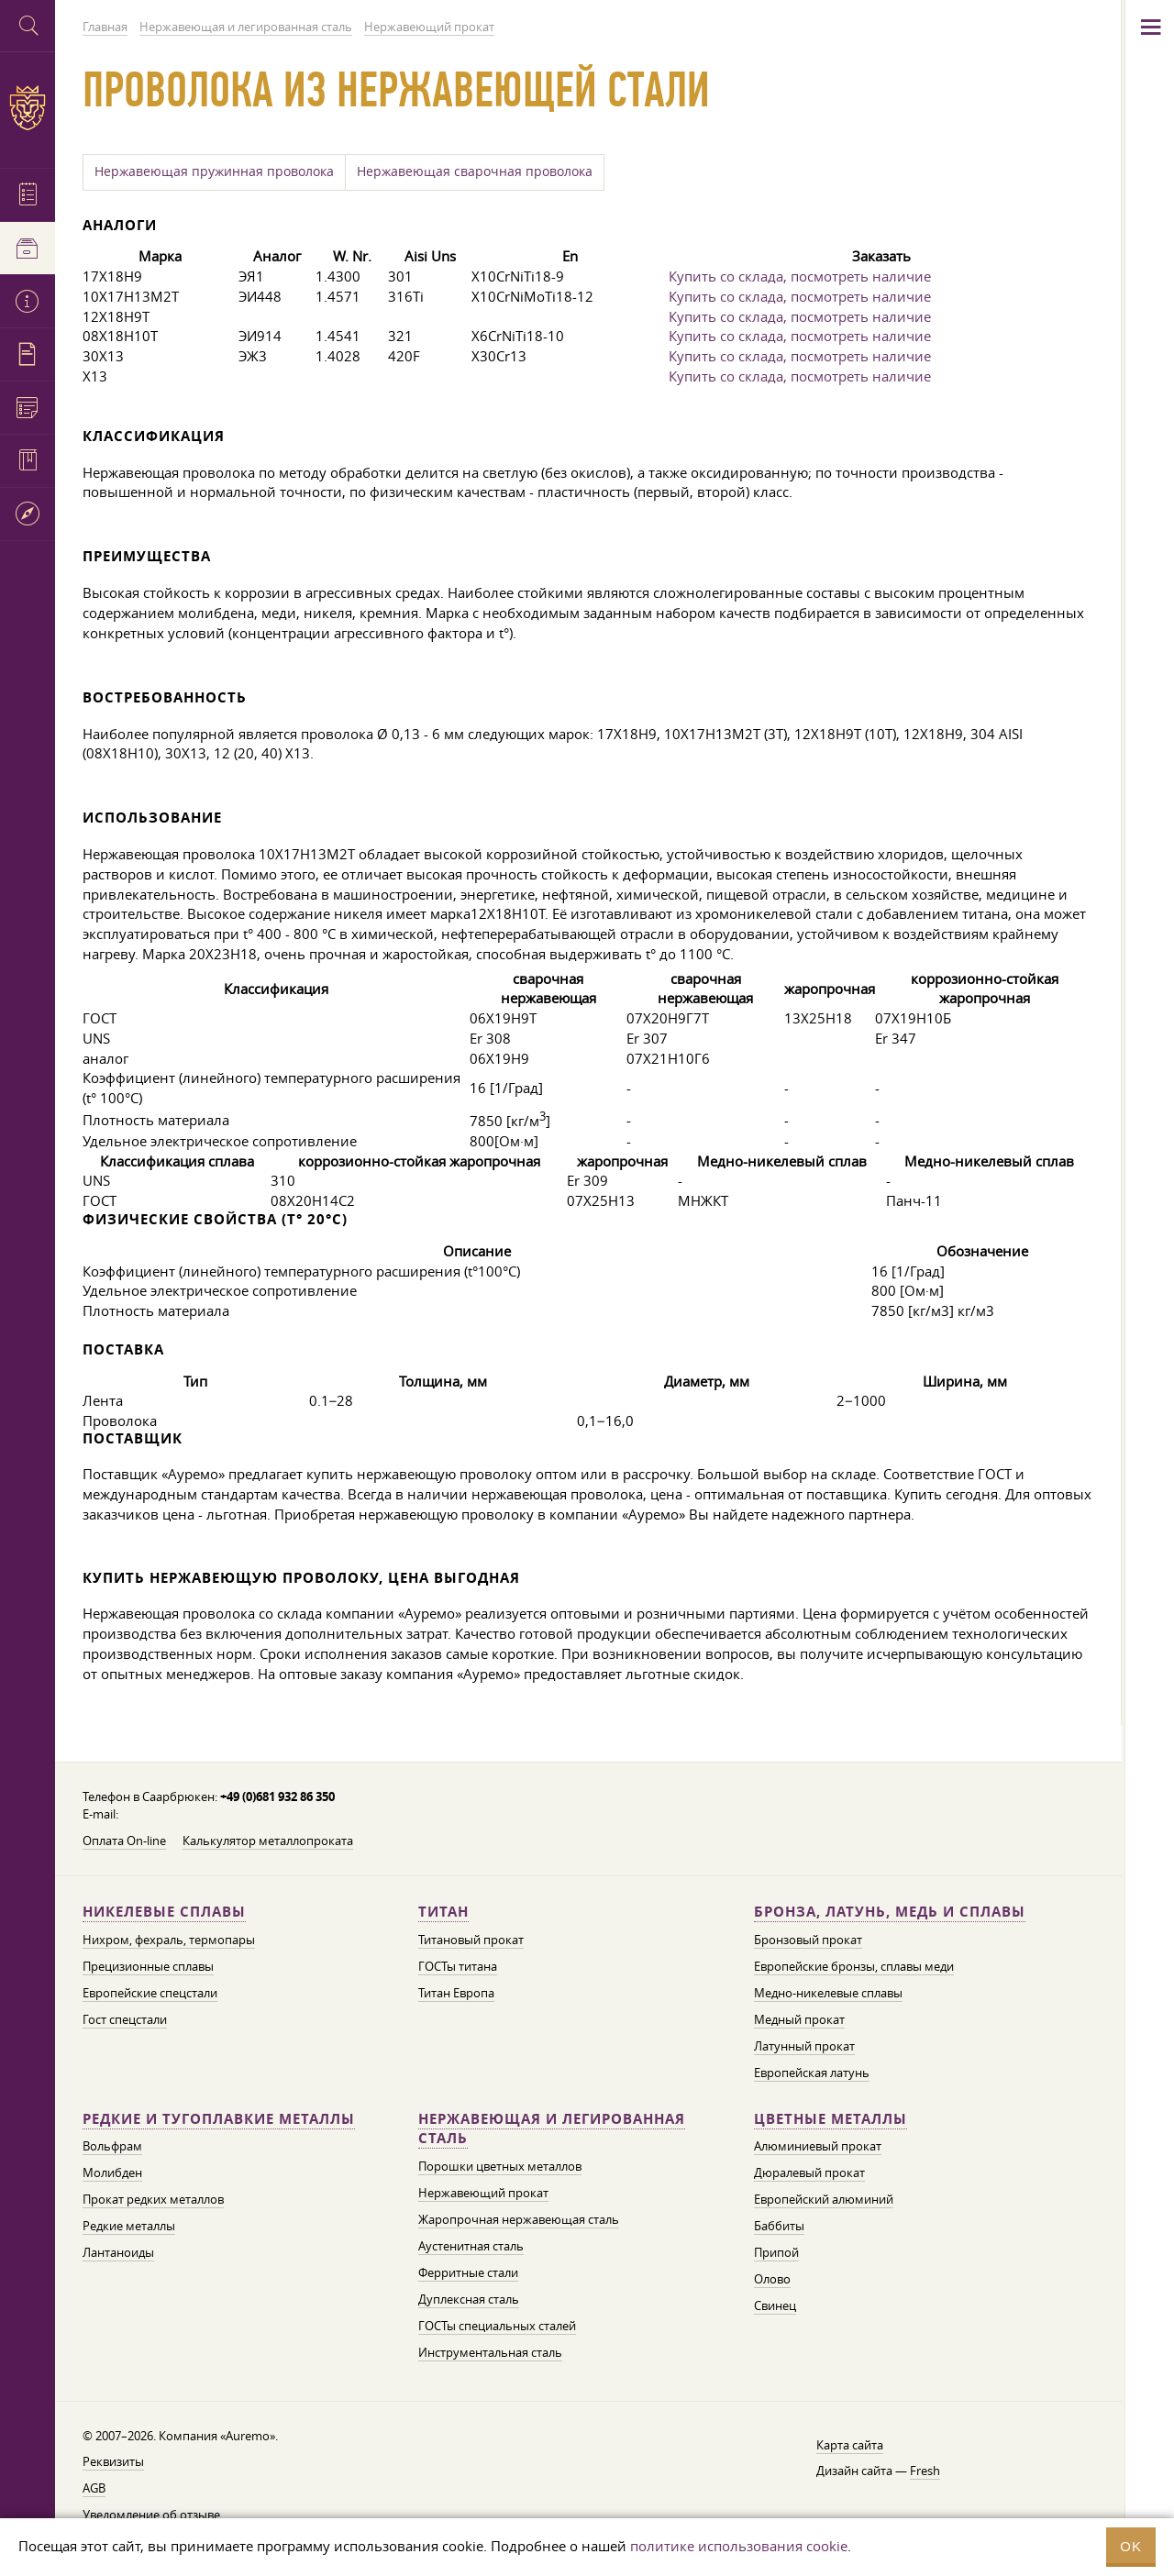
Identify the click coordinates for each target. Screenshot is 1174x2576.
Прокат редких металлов (153, 2199)
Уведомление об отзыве (151, 2514)
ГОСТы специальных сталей (497, 2325)
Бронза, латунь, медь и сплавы (889, 1911)
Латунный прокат (804, 2046)
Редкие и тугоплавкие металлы (219, 2118)
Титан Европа (456, 1993)
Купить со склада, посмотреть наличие (800, 276)
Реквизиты (113, 2461)
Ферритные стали (468, 2272)
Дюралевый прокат (809, 2172)
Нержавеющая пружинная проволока (214, 171)
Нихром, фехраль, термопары (169, 1939)
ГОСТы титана (457, 1966)
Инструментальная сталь (490, 2352)
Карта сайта (849, 2445)
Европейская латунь (811, 2072)
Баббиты (779, 2225)
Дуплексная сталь (468, 2299)
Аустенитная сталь (471, 2246)
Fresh (925, 2470)
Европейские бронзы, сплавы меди (854, 1966)
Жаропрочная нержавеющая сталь (518, 2219)
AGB (94, 2488)
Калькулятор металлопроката (268, 1840)
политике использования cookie (738, 2546)
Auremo (27, 107)
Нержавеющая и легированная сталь (551, 2129)
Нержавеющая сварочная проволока (475, 171)
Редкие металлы (129, 2225)
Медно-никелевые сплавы (828, 1993)
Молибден (112, 2172)
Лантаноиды (118, 2252)
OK (1131, 2546)
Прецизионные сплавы (148, 1966)
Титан (443, 1911)
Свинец (775, 2305)
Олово (772, 2279)
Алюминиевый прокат (817, 2146)
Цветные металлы (830, 2118)
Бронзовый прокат (808, 1939)
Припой (776, 2252)
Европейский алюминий (823, 2199)
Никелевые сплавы (164, 1911)
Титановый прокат (471, 1939)
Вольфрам (112, 2146)
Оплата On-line (124, 1840)
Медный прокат (799, 2019)
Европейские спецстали (150, 1993)
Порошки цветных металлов (499, 2166)
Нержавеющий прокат (483, 2192)
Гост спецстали (125, 2019)
